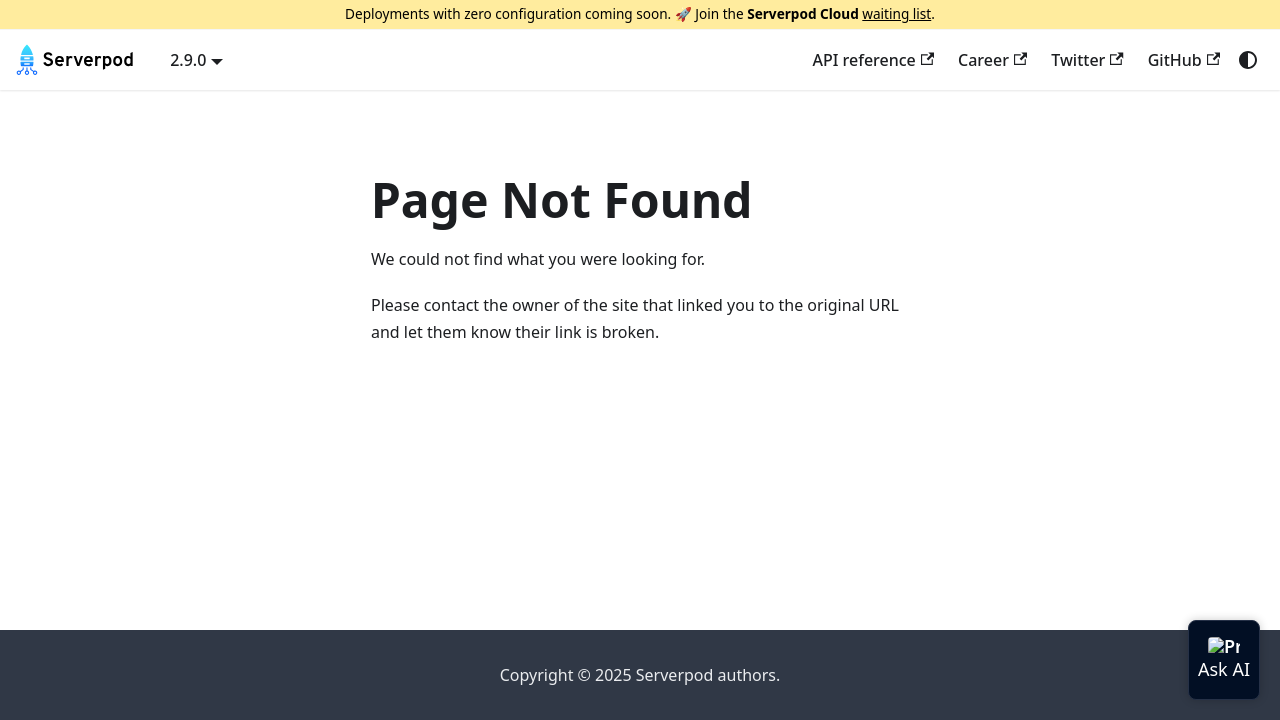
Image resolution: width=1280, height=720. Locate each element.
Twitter (1087, 60)
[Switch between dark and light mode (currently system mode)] (1248, 60)
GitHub (1184, 60)
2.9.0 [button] (188, 60)
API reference (873, 60)
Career (992, 60)
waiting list (896, 13)
